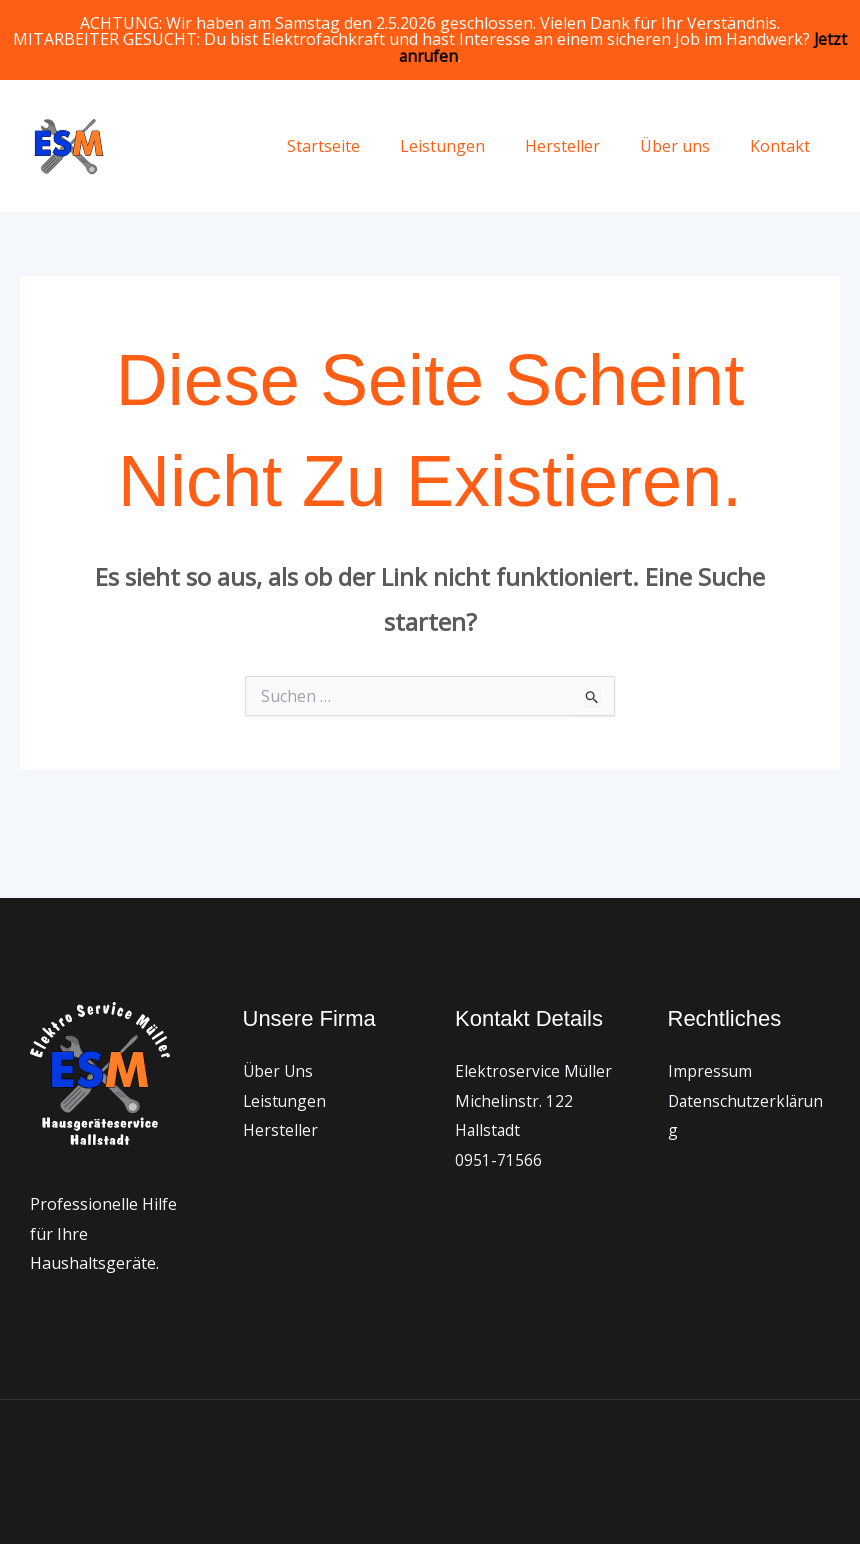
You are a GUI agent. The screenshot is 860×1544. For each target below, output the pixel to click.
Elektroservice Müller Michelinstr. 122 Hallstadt (534, 1100)
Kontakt (784, 146)
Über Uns (279, 1071)
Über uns (687, 146)
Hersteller (582, 146)
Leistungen (470, 146)
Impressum (710, 1071)
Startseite (359, 146)
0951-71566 (498, 1160)
